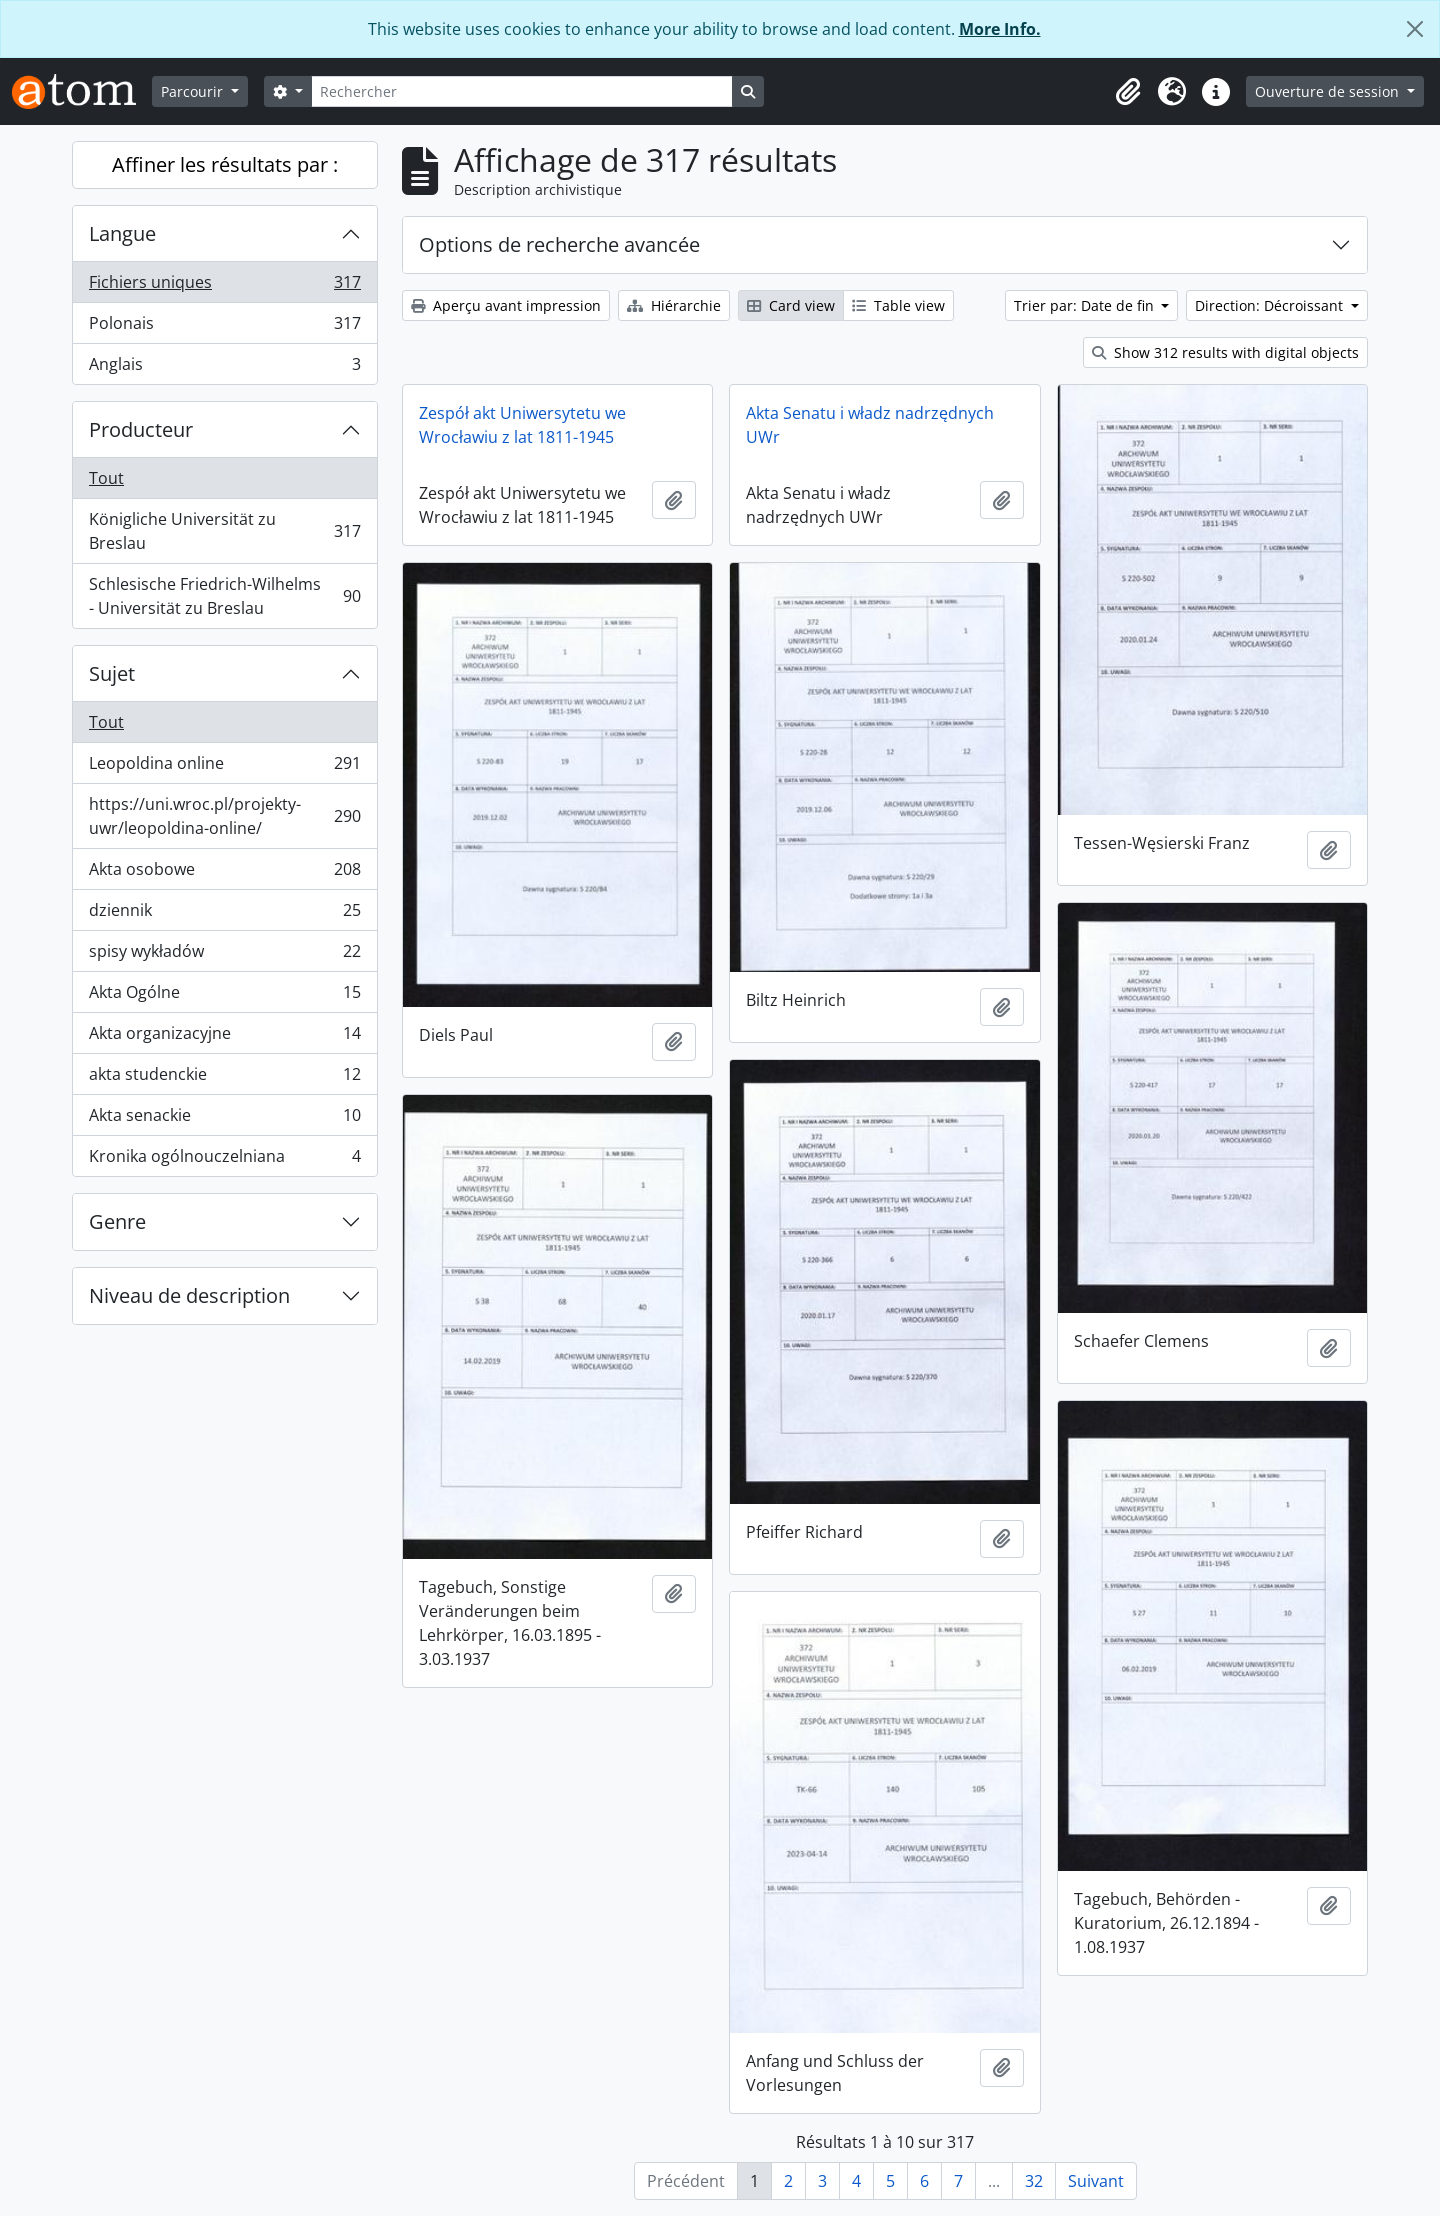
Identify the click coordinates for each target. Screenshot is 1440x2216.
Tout (106, 478)
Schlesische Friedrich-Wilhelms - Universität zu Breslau (224, 596)
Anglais (224, 368)
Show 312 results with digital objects (1225, 352)
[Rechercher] (522, 91)
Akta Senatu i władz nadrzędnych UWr (870, 425)
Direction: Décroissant (1271, 305)
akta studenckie (224, 1078)
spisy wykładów (224, 955)
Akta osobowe (224, 873)
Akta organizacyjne (224, 1037)
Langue (122, 233)
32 (1034, 2181)
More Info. (1000, 29)
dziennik (224, 914)
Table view (898, 305)
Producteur (141, 429)
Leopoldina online (224, 767)
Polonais (224, 327)
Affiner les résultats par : (225, 164)
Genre (117, 1221)
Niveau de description (189, 1295)
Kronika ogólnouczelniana (224, 1160)
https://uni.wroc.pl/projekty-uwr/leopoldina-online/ (224, 816)
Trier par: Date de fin (1086, 305)
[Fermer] (1415, 29)
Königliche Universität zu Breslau (224, 531)
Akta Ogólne (224, 996)
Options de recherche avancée (559, 244)
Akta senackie (224, 1119)
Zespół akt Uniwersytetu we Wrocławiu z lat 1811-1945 (522, 425)
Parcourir (194, 91)
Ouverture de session (1329, 91)
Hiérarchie (674, 305)
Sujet (112, 673)
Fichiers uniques (224, 286)
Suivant (1096, 2181)
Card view (791, 305)
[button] (1128, 92)
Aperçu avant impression (506, 305)
